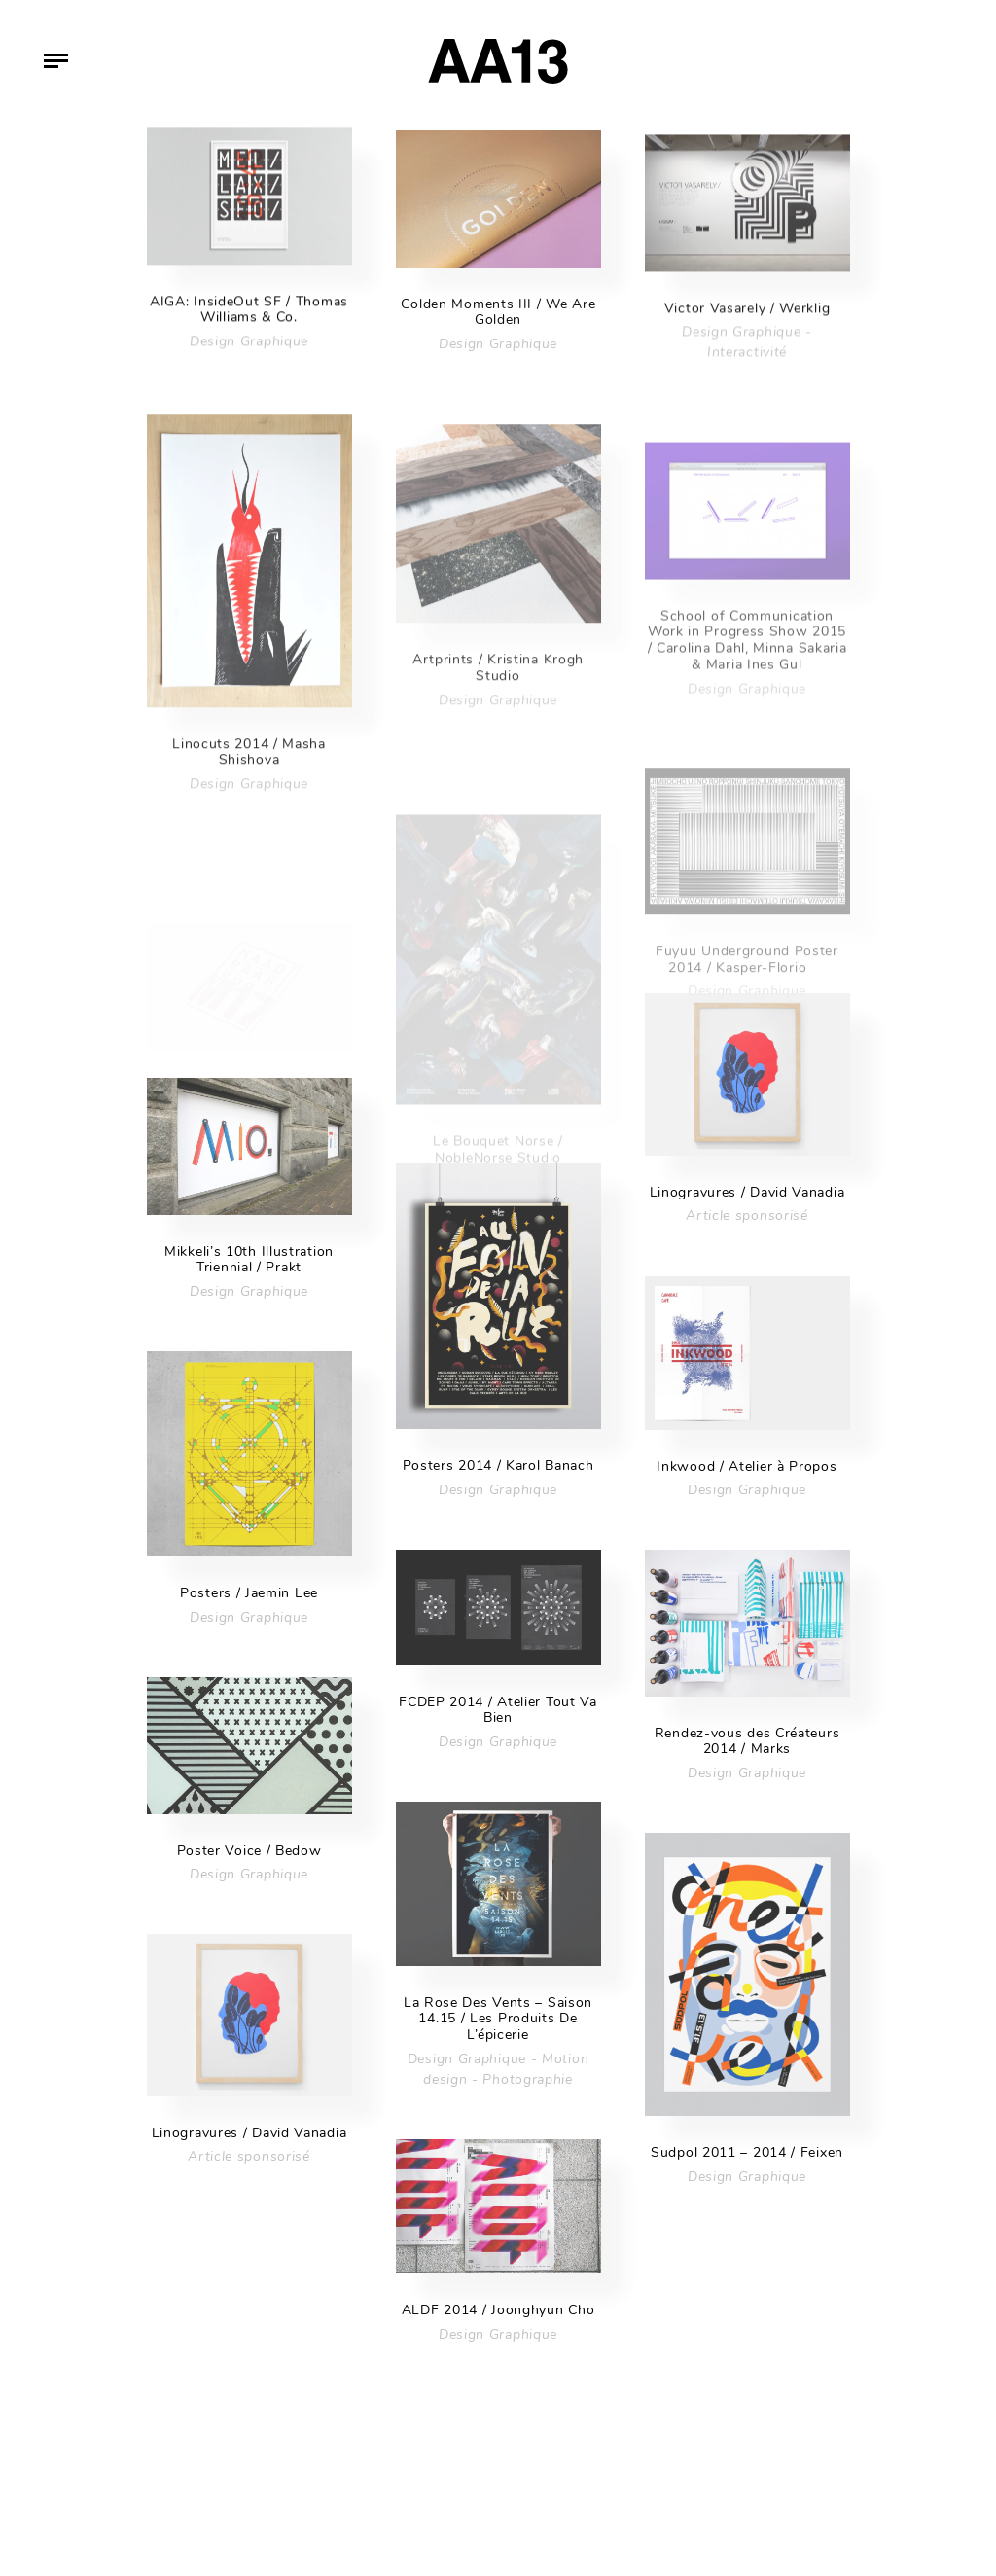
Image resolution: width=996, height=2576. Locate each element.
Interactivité (747, 371)
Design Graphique (249, 349)
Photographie (527, 2079)
